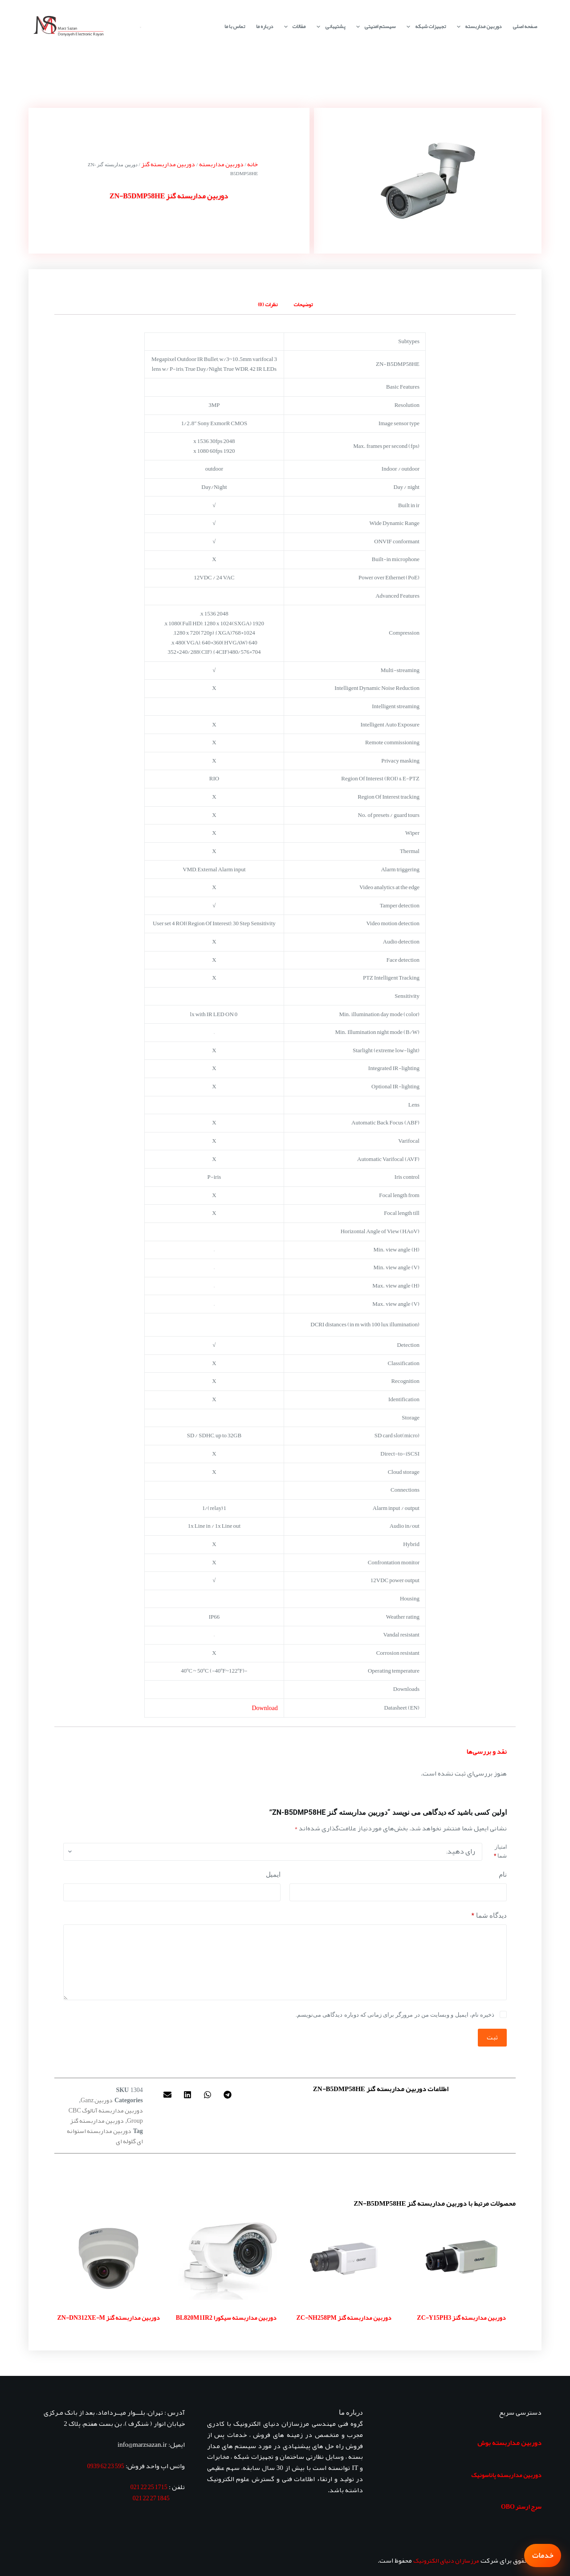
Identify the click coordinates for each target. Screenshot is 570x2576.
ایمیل (273, 1874)
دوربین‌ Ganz (97, 2100)
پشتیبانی (329, 26)
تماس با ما (234, 26)
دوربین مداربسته (477, 26)
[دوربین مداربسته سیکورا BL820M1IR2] (226, 2258)
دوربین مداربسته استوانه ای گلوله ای (105, 2136)
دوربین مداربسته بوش (509, 2442)
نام (503, 1874)
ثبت (492, 2037)
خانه (252, 164)
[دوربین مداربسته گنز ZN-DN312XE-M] (108, 2258)
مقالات (293, 26)
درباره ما (264, 26)
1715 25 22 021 (148, 2487)
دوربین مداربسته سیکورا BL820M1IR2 (226, 2317)
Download (264, 1708)
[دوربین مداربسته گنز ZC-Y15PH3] (461, 2258)
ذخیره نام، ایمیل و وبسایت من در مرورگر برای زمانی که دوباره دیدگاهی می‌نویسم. (395, 2014)
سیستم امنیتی (374, 26)
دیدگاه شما (489, 1915)
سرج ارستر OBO (521, 2506)
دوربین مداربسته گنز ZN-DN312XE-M (108, 2317)
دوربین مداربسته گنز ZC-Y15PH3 (461, 2317)
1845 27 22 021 (151, 2498)
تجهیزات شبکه (424, 26)
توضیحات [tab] (303, 304)
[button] (227, 2095)
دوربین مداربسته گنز (168, 164)
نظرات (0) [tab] (267, 304)
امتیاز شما (500, 1851)
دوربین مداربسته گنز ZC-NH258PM (343, 2317)
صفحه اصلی (525, 26)
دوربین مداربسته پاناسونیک (506, 2475)
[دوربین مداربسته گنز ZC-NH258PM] (343, 2258)
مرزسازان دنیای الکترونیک (446, 2560)
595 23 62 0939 (105, 2466)
